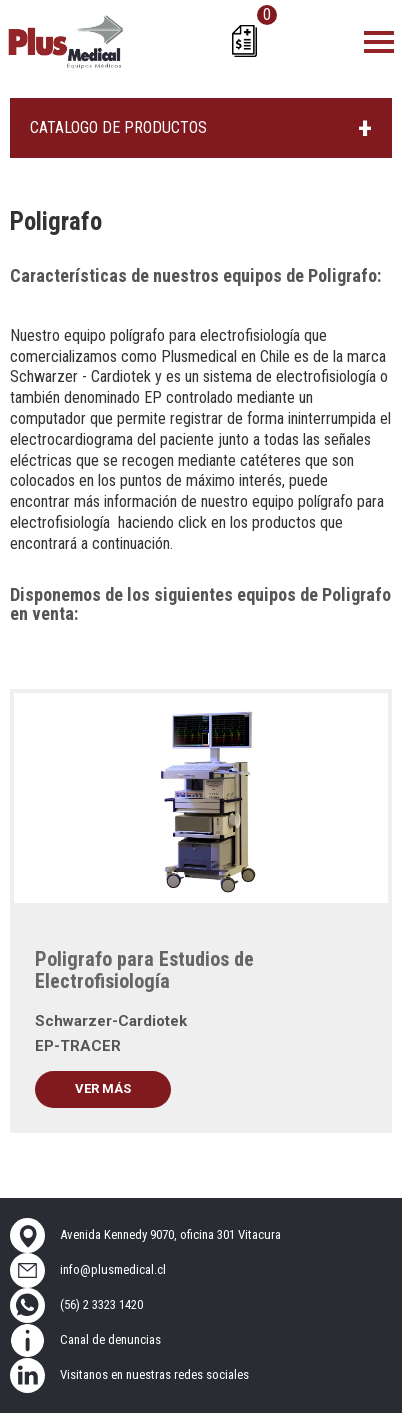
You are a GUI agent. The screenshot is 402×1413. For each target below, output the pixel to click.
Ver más (103, 1088)
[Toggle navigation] (379, 41)
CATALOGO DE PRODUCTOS (118, 127)
